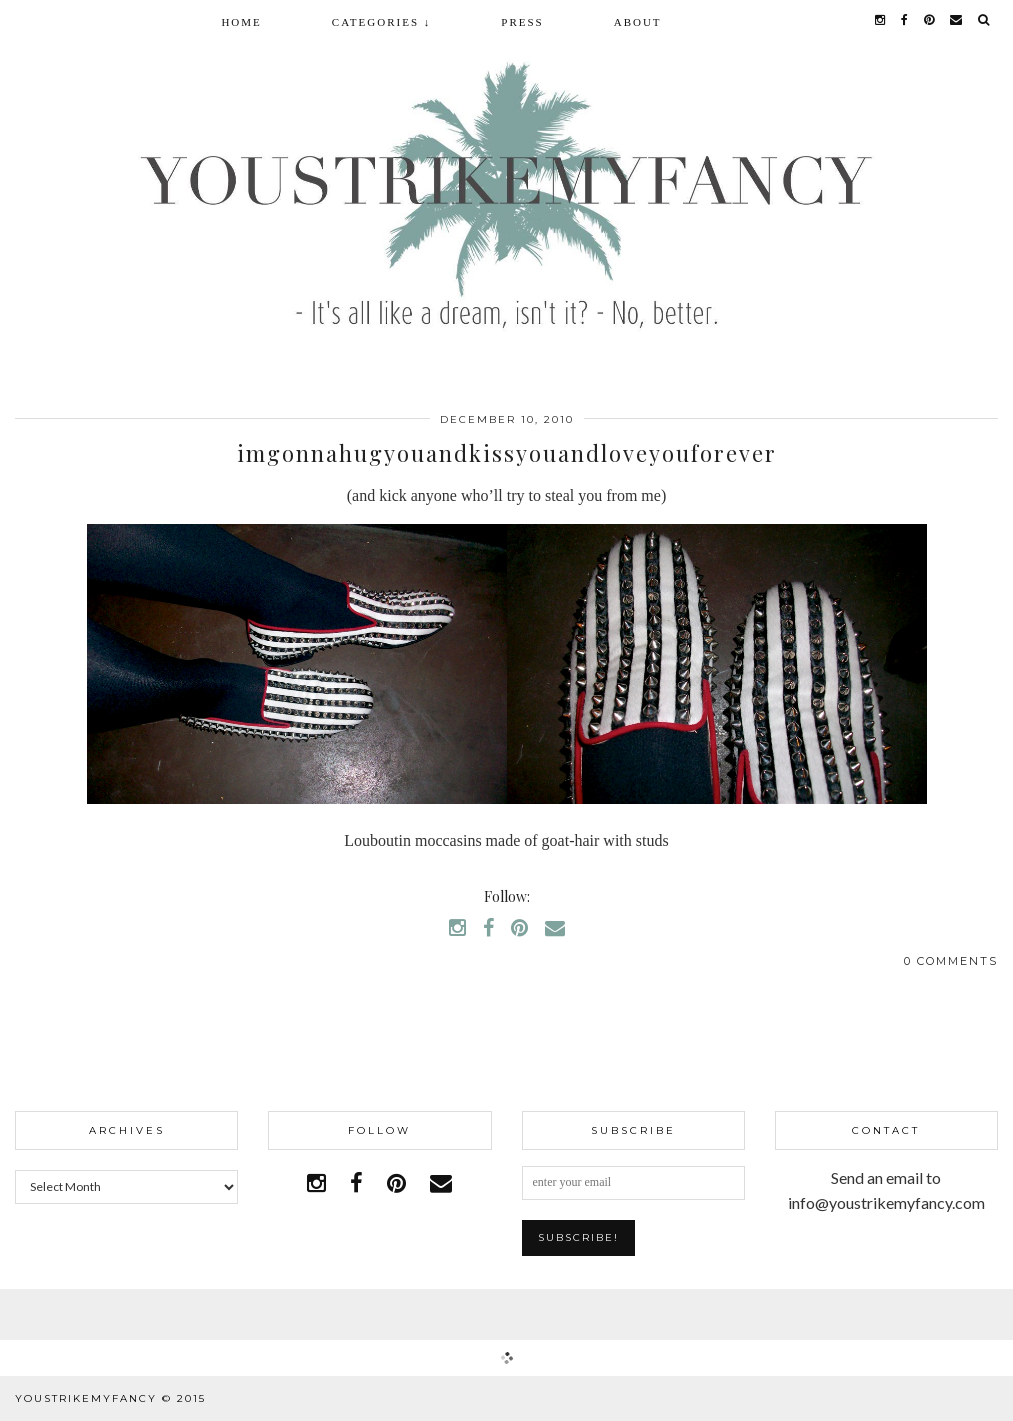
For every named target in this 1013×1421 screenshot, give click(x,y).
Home (241, 22)
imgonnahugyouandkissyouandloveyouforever (507, 453)
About (638, 22)
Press (522, 22)
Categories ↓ (381, 22)
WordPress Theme (856, 1398)
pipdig (975, 1398)
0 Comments (951, 961)
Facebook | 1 (507, 1314)
